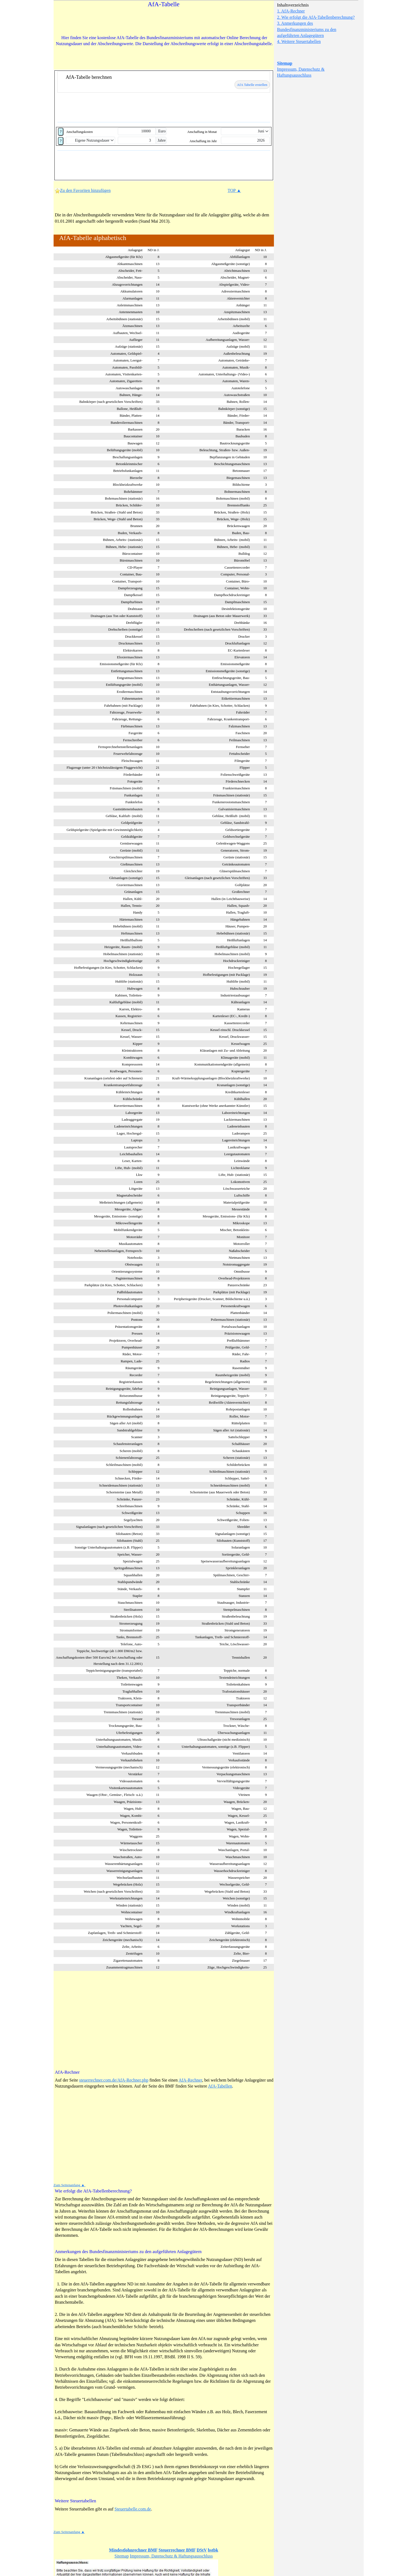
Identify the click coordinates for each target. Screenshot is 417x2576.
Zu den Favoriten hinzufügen (83, 190)
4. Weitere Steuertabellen (299, 41)
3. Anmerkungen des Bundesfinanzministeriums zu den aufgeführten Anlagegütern (306, 29)
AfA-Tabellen (220, 2086)
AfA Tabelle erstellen (252, 85)
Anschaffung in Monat (202, 132)
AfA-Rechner (190, 2080)
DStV (202, 2550)
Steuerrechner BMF (177, 2550)
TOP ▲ (234, 190)
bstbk (213, 2550)
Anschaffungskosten (79, 132)
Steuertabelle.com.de (133, 2509)
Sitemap (284, 63)
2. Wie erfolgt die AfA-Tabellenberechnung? (316, 17)
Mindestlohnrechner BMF (133, 2550)
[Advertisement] (164, 22)
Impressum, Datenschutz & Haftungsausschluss (171, 2556)
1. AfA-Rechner (291, 11)
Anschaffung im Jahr (203, 141)
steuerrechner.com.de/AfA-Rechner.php (114, 2080)
